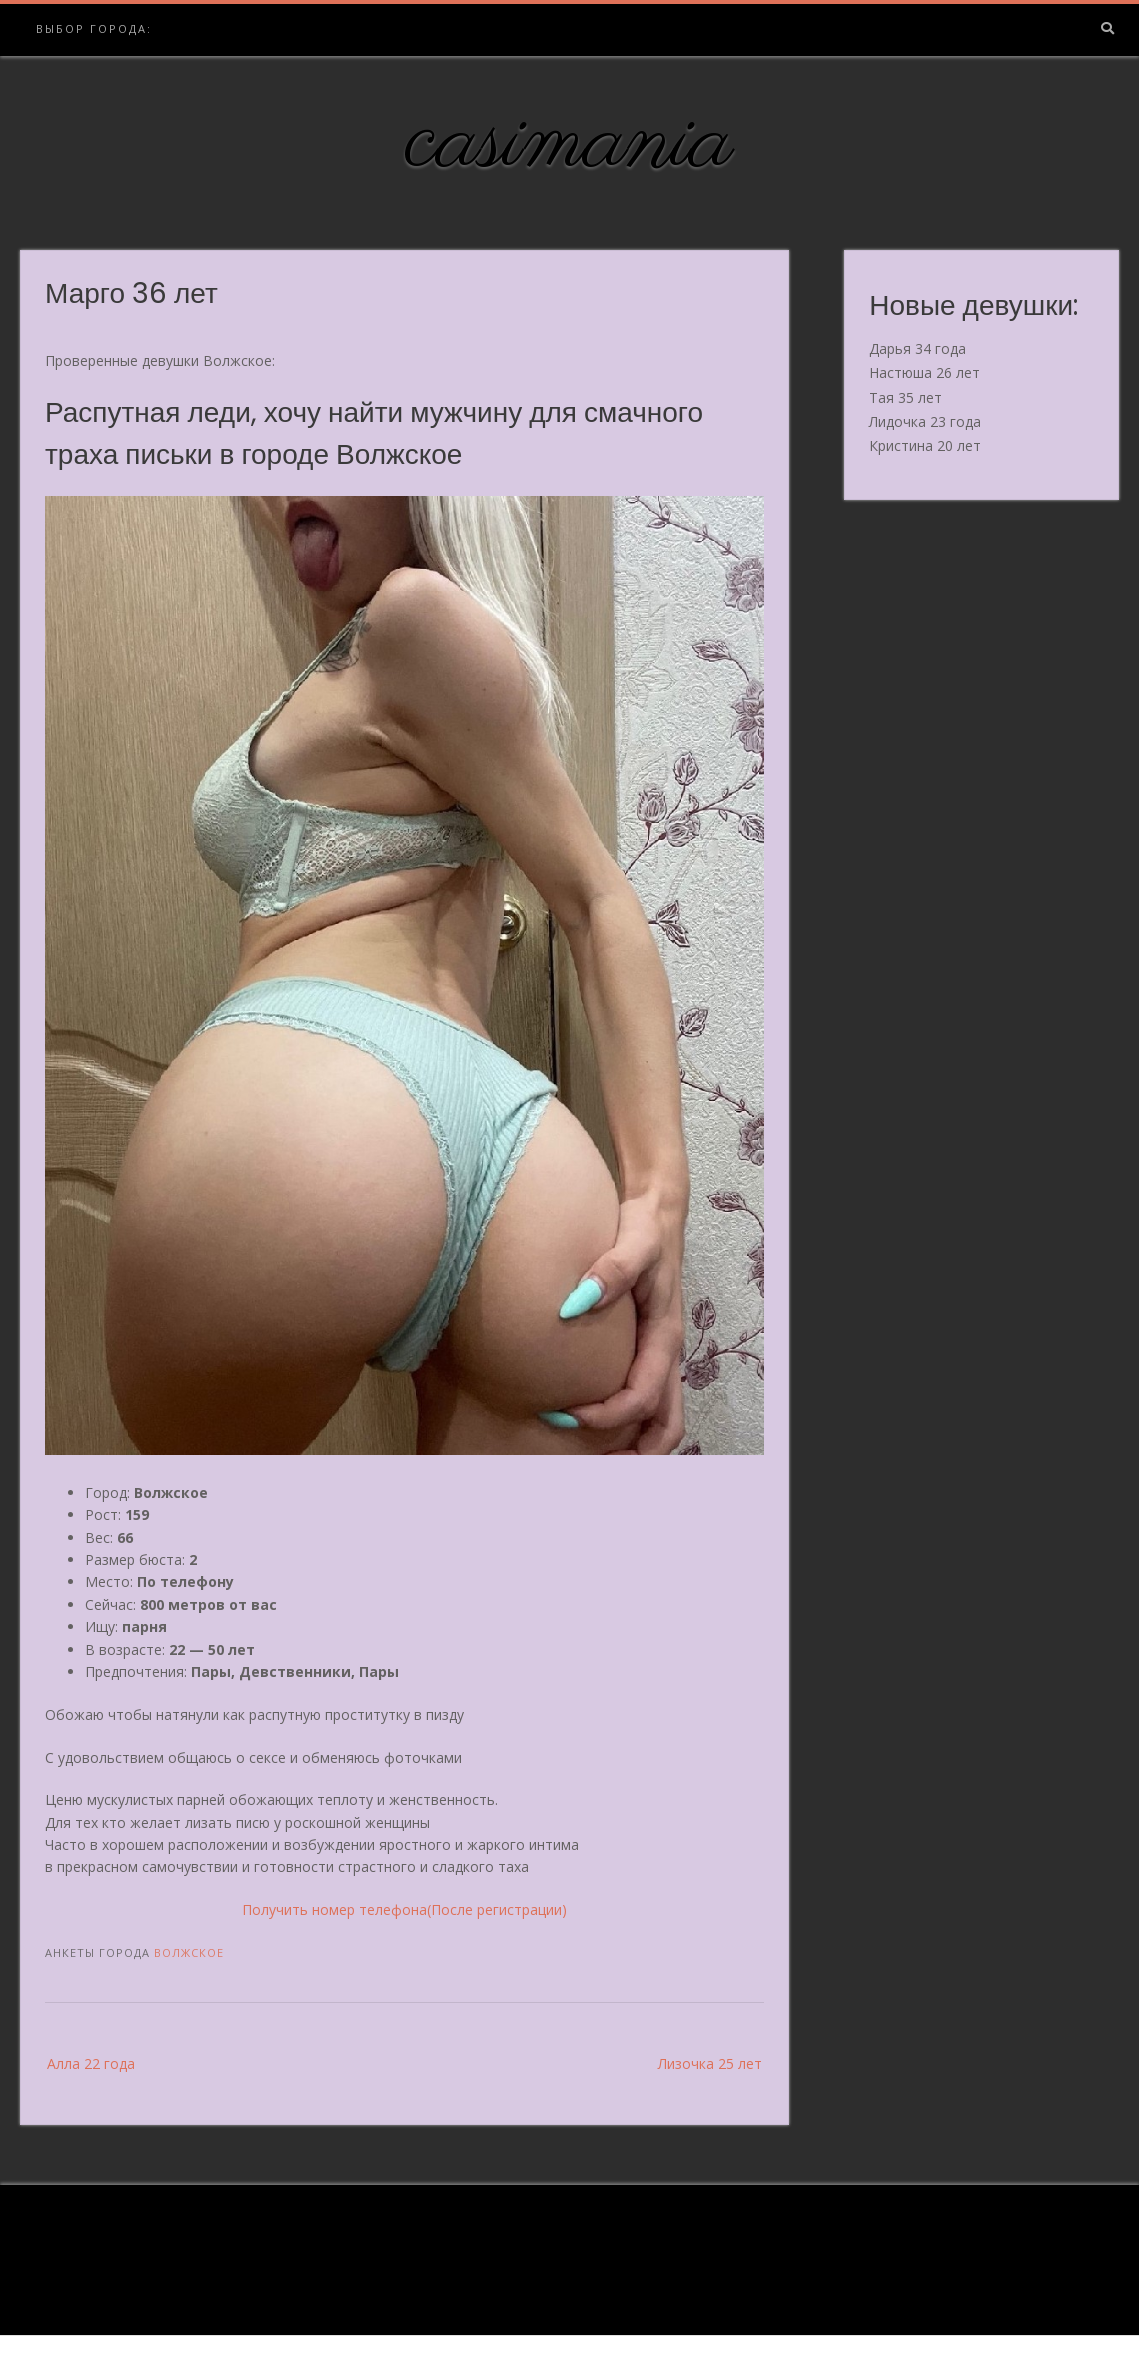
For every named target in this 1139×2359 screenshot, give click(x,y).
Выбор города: (94, 28)
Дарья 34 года (917, 348)
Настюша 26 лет (924, 372)
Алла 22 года (91, 2063)
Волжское (189, 1952)
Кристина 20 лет (925, 445)
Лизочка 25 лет (710, 2063)
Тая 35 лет (905, 397)
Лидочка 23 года (925, 421)
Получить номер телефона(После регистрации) (404, 1909)
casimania (569, 143)
